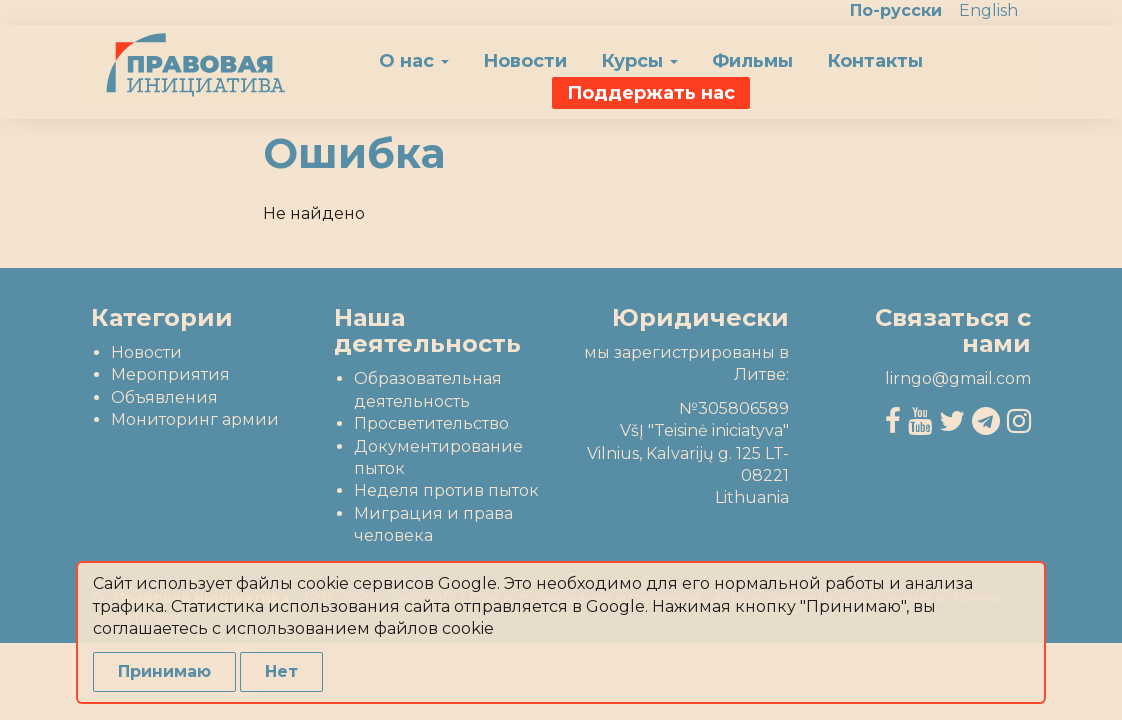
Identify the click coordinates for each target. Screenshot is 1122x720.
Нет (281, 671)
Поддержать (651, 93)
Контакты (875, 61)
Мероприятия (170, 374)
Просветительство (431, 423)
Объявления (164, 397)
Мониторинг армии (195, 419)
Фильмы (752, 61)
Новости (525, 61)
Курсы (639, 61)
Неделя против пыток (446, 490)
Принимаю (164, 671)
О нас (414, 61)
